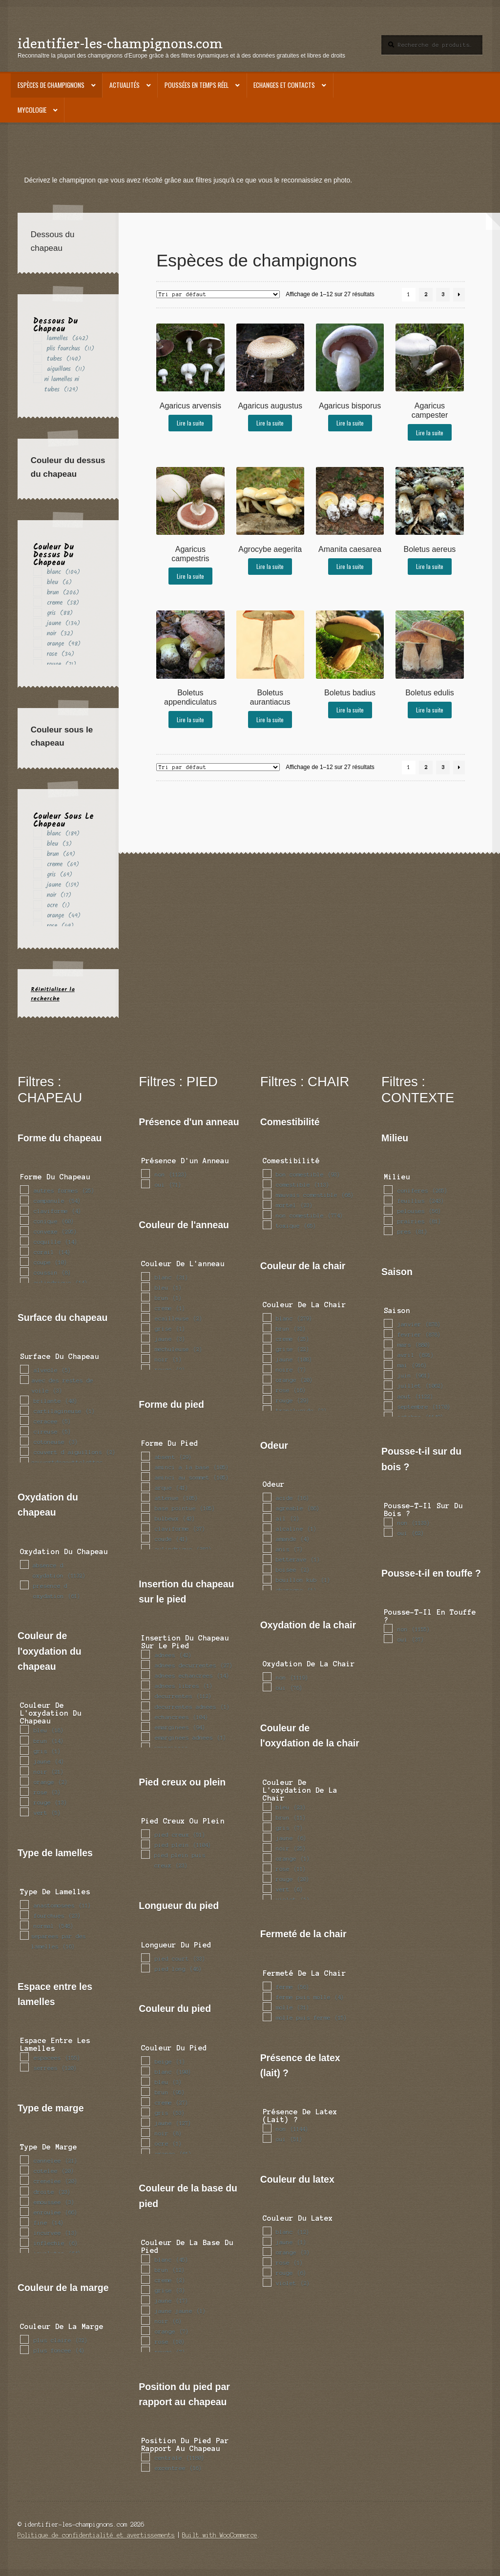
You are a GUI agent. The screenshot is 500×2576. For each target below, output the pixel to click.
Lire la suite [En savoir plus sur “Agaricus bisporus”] (350, 423)
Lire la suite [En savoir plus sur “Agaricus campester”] (429, 432)
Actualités (124, 85)
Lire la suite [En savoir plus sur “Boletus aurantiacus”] (270, 719)
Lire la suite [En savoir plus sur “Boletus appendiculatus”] (190, 719)
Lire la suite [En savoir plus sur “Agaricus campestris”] (190, 576)
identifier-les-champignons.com (120, 43)
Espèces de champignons (51, 85)
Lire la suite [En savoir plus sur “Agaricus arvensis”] (190, 423)
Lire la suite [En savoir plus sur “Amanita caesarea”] (350, 566)
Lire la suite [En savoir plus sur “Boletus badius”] (350, 710)
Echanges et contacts (284, 85)
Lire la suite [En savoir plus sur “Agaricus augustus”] (270, 423)
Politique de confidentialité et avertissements (96, 2535)
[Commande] (218, 294)
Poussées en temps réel (197, 85)
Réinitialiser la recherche (53, 994)
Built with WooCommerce (219, 2535)
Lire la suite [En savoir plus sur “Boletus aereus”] (429, 566)
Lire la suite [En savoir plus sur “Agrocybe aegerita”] (270, 566)
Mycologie (32, 110)
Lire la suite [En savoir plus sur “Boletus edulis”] (429, 710)
